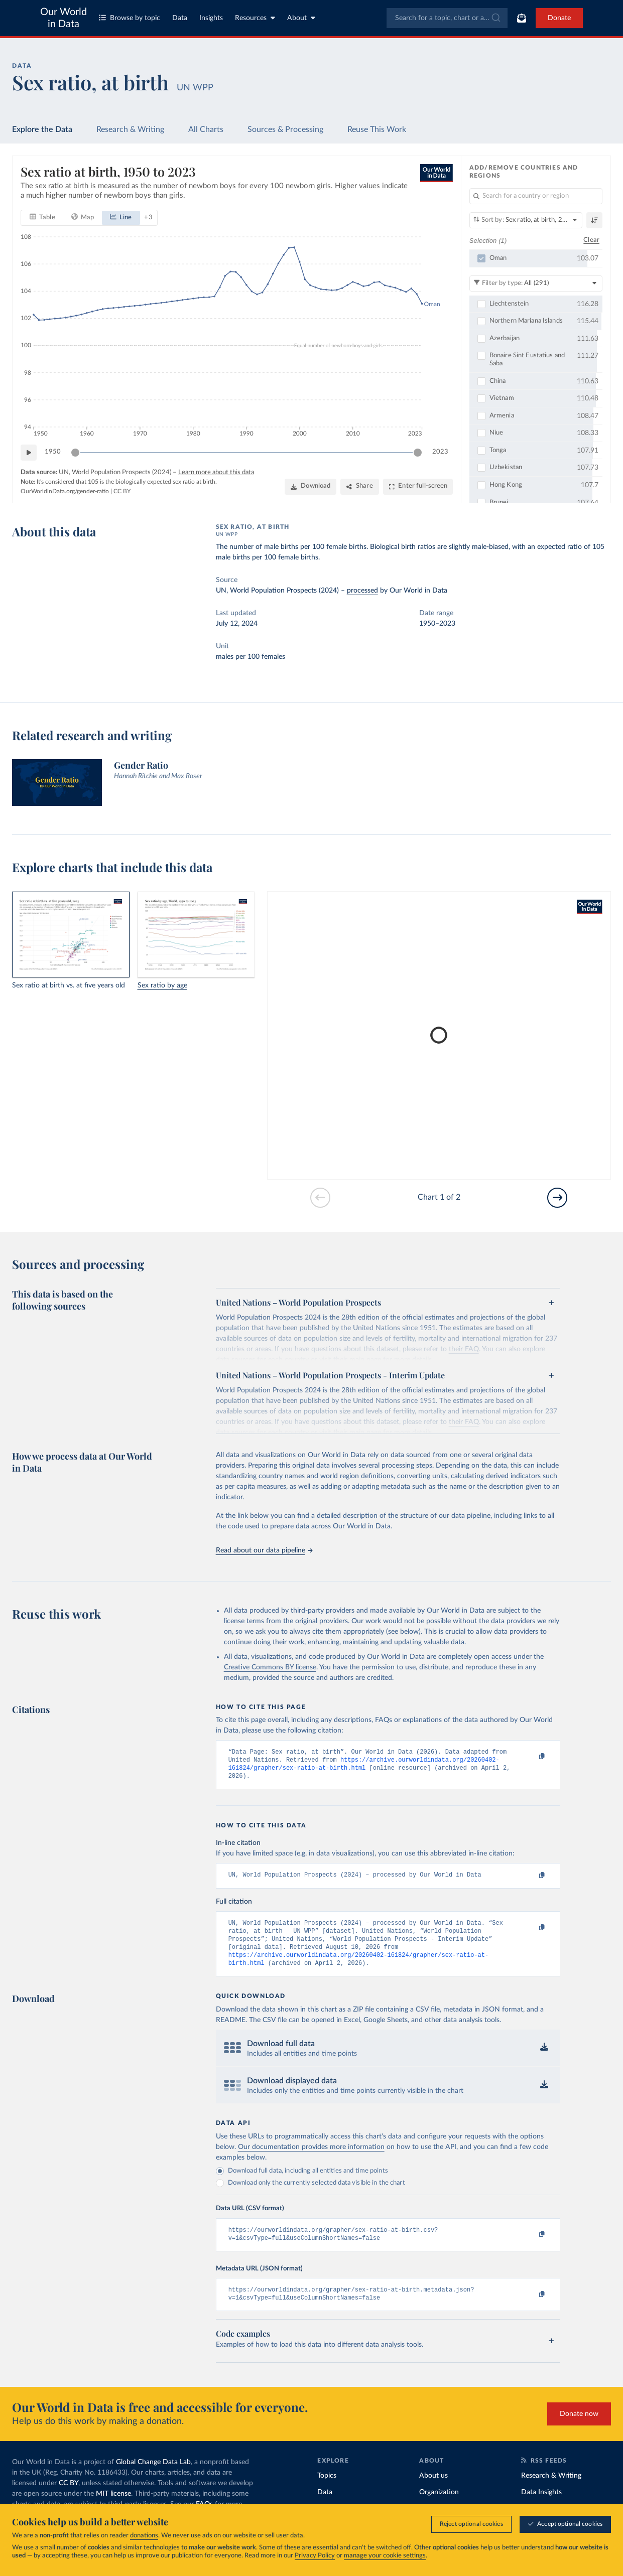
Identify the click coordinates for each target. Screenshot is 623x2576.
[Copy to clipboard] (532, 1757)
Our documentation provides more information (311, 2158)
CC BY (122, 491)
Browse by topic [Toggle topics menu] (129, 18)
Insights (211, 18)
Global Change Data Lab (153, 2476)
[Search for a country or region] (535, 196)
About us (433, 2490)
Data (179, 18)
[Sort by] (525, 220)
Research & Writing (130, 129)
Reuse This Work (376, 129)
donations (144, 2535)
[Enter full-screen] (418, 487)
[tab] (42, 217)
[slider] (75, 452)
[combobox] (447, 18)
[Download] (310, 487)
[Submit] (495, 18)
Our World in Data (63, 18)
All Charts (205, 129)
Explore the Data (42, 129)
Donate (559, 18)
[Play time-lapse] (29, 452)
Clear (591, 240)
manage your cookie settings (385, 2555)
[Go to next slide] (557, 1198)
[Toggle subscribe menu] (522, 18)
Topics (326, 2490)
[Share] (359, 487)
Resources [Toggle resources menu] (255, 18)
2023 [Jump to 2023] (440, 452)
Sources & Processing (285, 129)
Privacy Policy (315, 2555)
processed (362, 590)
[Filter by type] (535, 283)
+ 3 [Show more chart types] (148, 217)
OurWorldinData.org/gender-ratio (65, 491)
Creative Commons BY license (270, 1667)
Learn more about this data (216, 472)
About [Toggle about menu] (301, 18)
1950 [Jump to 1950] (53, 452)
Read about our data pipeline (264, 1550)
